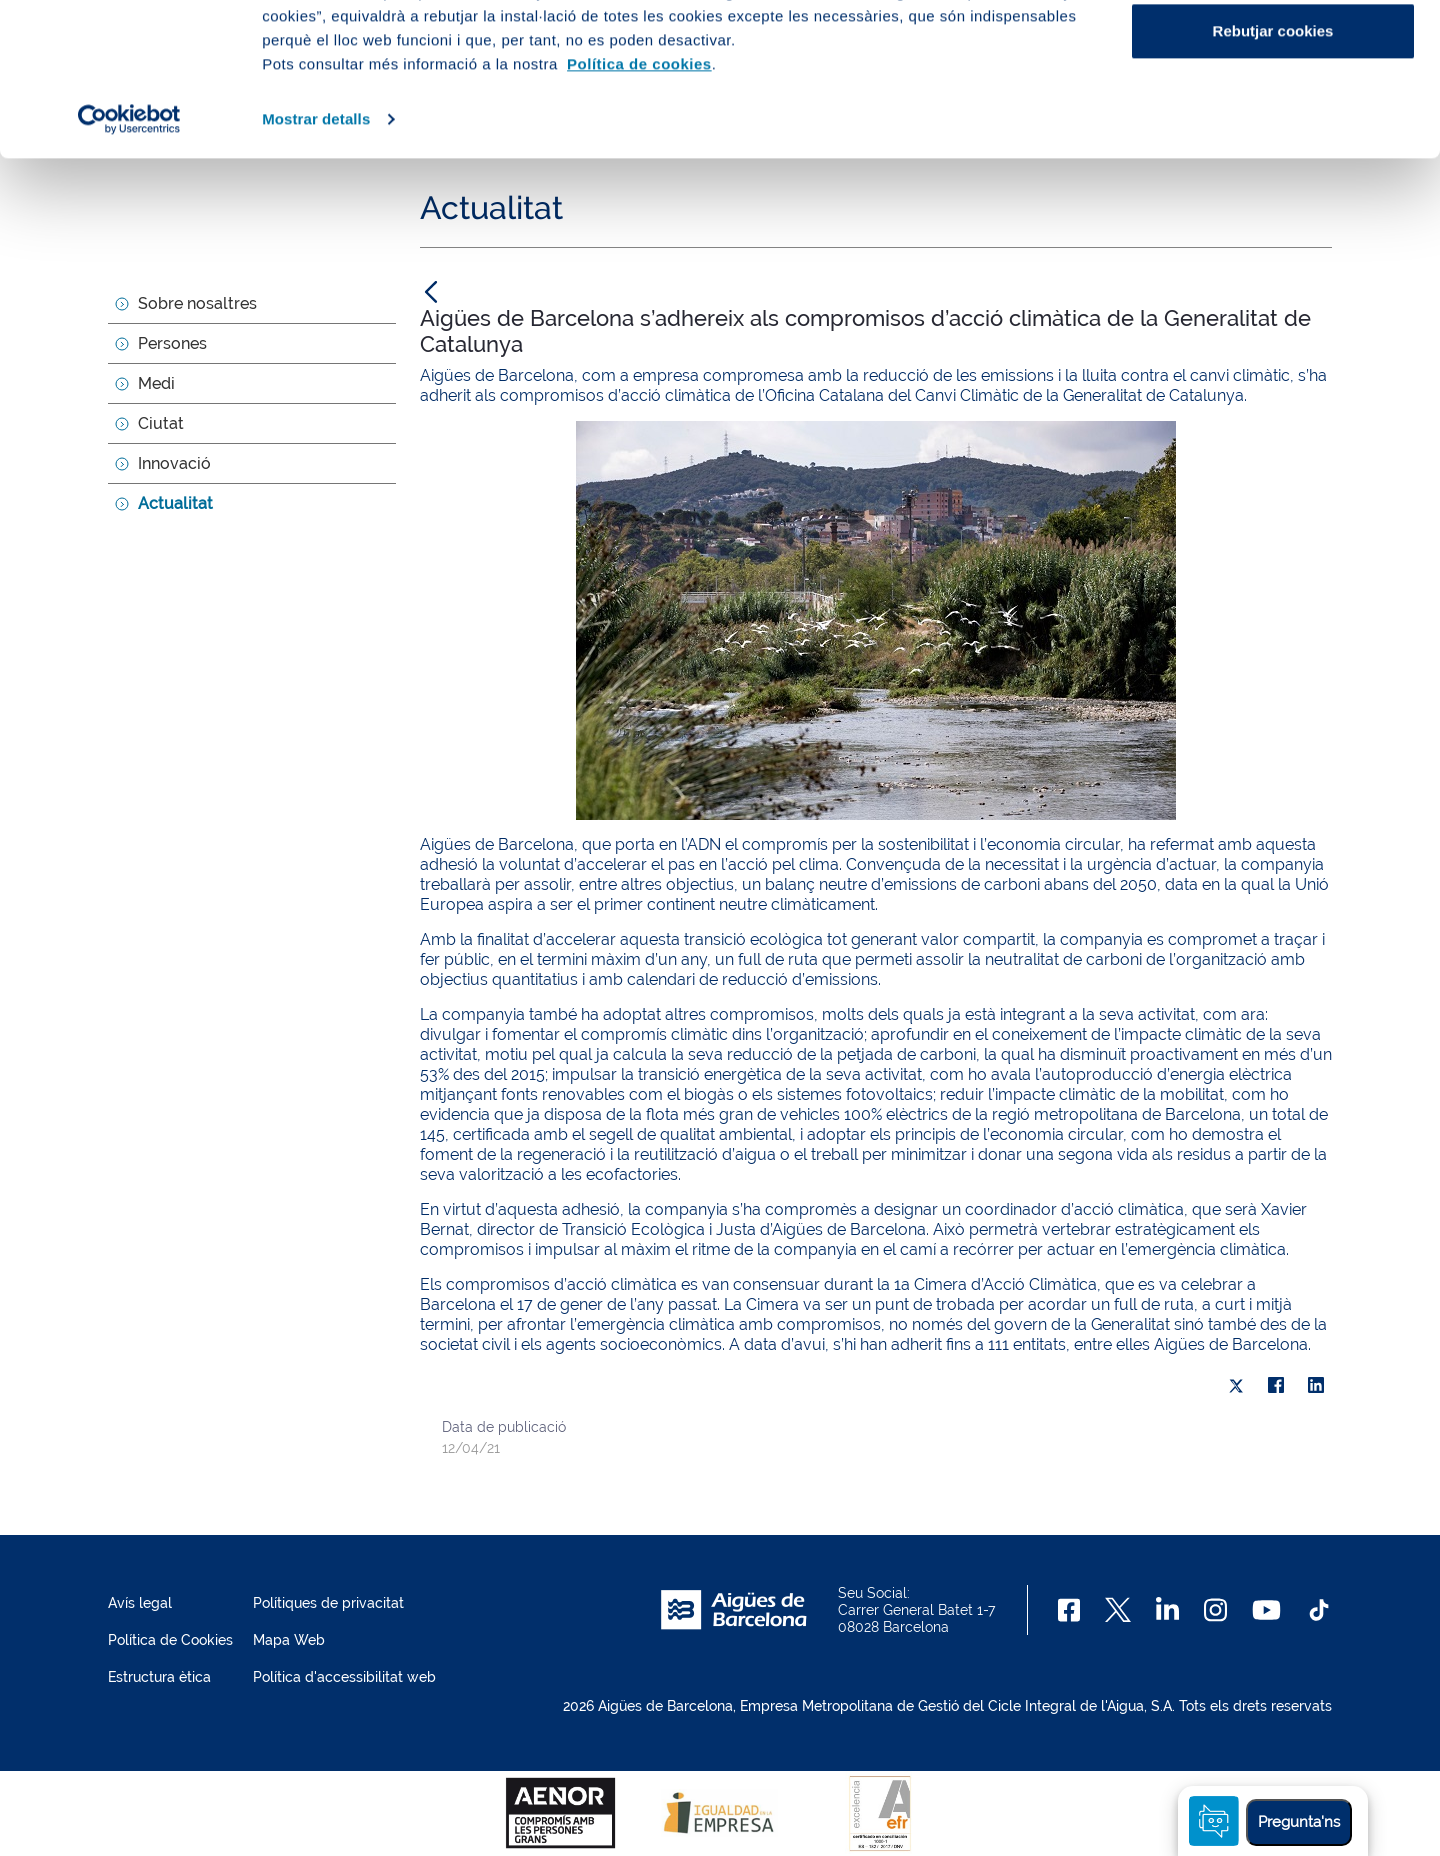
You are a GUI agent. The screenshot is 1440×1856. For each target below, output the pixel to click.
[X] (1236, 1386)
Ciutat (161, 423)
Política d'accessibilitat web (344, 1677)
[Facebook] (1069, 1610)
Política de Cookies (170, 1640)
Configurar (1273, 118)
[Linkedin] (1167, 1610)
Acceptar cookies (1273, 52)
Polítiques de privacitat (328, 1603)
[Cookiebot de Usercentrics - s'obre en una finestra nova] (129, 272)
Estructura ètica (159, 1677)
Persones (172, 343)
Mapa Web (289, 1640)
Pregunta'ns (1299, 1822)
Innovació (174, 463)
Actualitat (175, 503)
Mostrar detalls (316, 271)
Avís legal (140, 1603)
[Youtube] (1266, 1610)
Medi (156, 383)
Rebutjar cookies (1273, 183)
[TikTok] (1319, 1610)
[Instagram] (1215, 1610)
